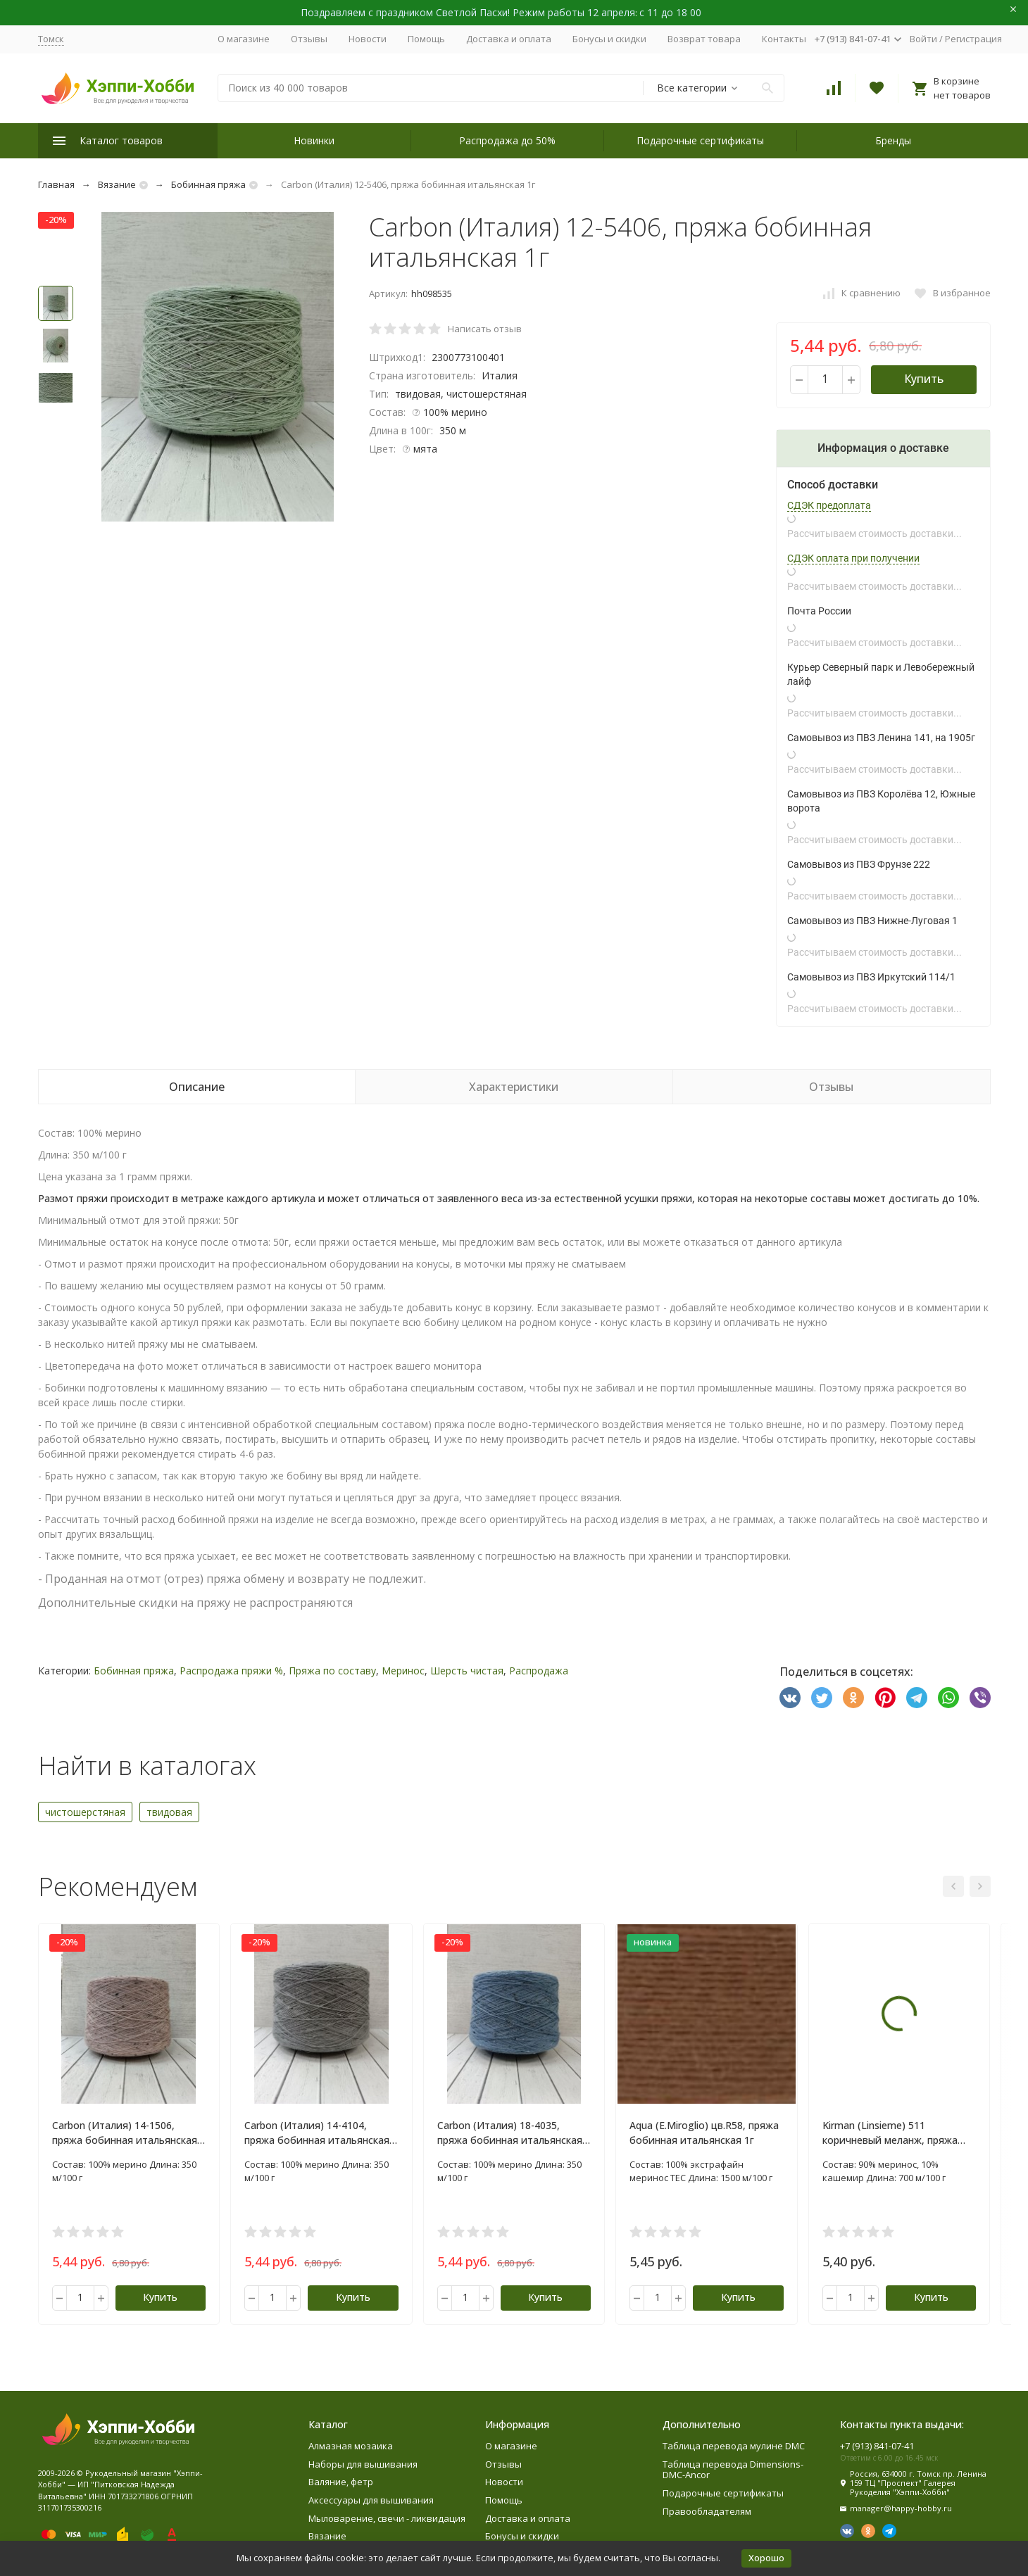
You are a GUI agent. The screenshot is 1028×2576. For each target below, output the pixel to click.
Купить (924, 378)
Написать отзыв (485, 328)
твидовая (169, 1812)
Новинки (314, 140)
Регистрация (973, 38)
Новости (368, 38)
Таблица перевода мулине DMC (734, 2445)
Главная (56, 184)
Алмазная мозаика (350, 2445)
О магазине (244, 38)
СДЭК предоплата (829, 505)
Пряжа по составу (332, 1670)
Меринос (403, 1670)
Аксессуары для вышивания (371, 2500)
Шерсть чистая (466, 1670)
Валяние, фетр (340, 2481)
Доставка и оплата (508, 38)
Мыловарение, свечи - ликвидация (386, 2518)
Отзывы (309, 38)
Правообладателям (707, 2511)
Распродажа (538, 1670)
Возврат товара (704, 38)
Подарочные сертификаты (700, 140)
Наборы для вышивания (363, 2464)
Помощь (426, 38)
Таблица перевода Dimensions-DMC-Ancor (733, 2470)
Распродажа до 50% (507, 140)
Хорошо (766, 2557)
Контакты (784, 38)
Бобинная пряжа (208, 184)
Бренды (893, 140)
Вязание (117, 184)
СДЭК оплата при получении (853, 558)
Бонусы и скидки (609, 38)
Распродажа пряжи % (231, 1670)
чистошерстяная (85, 1812)
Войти (923, 38)
